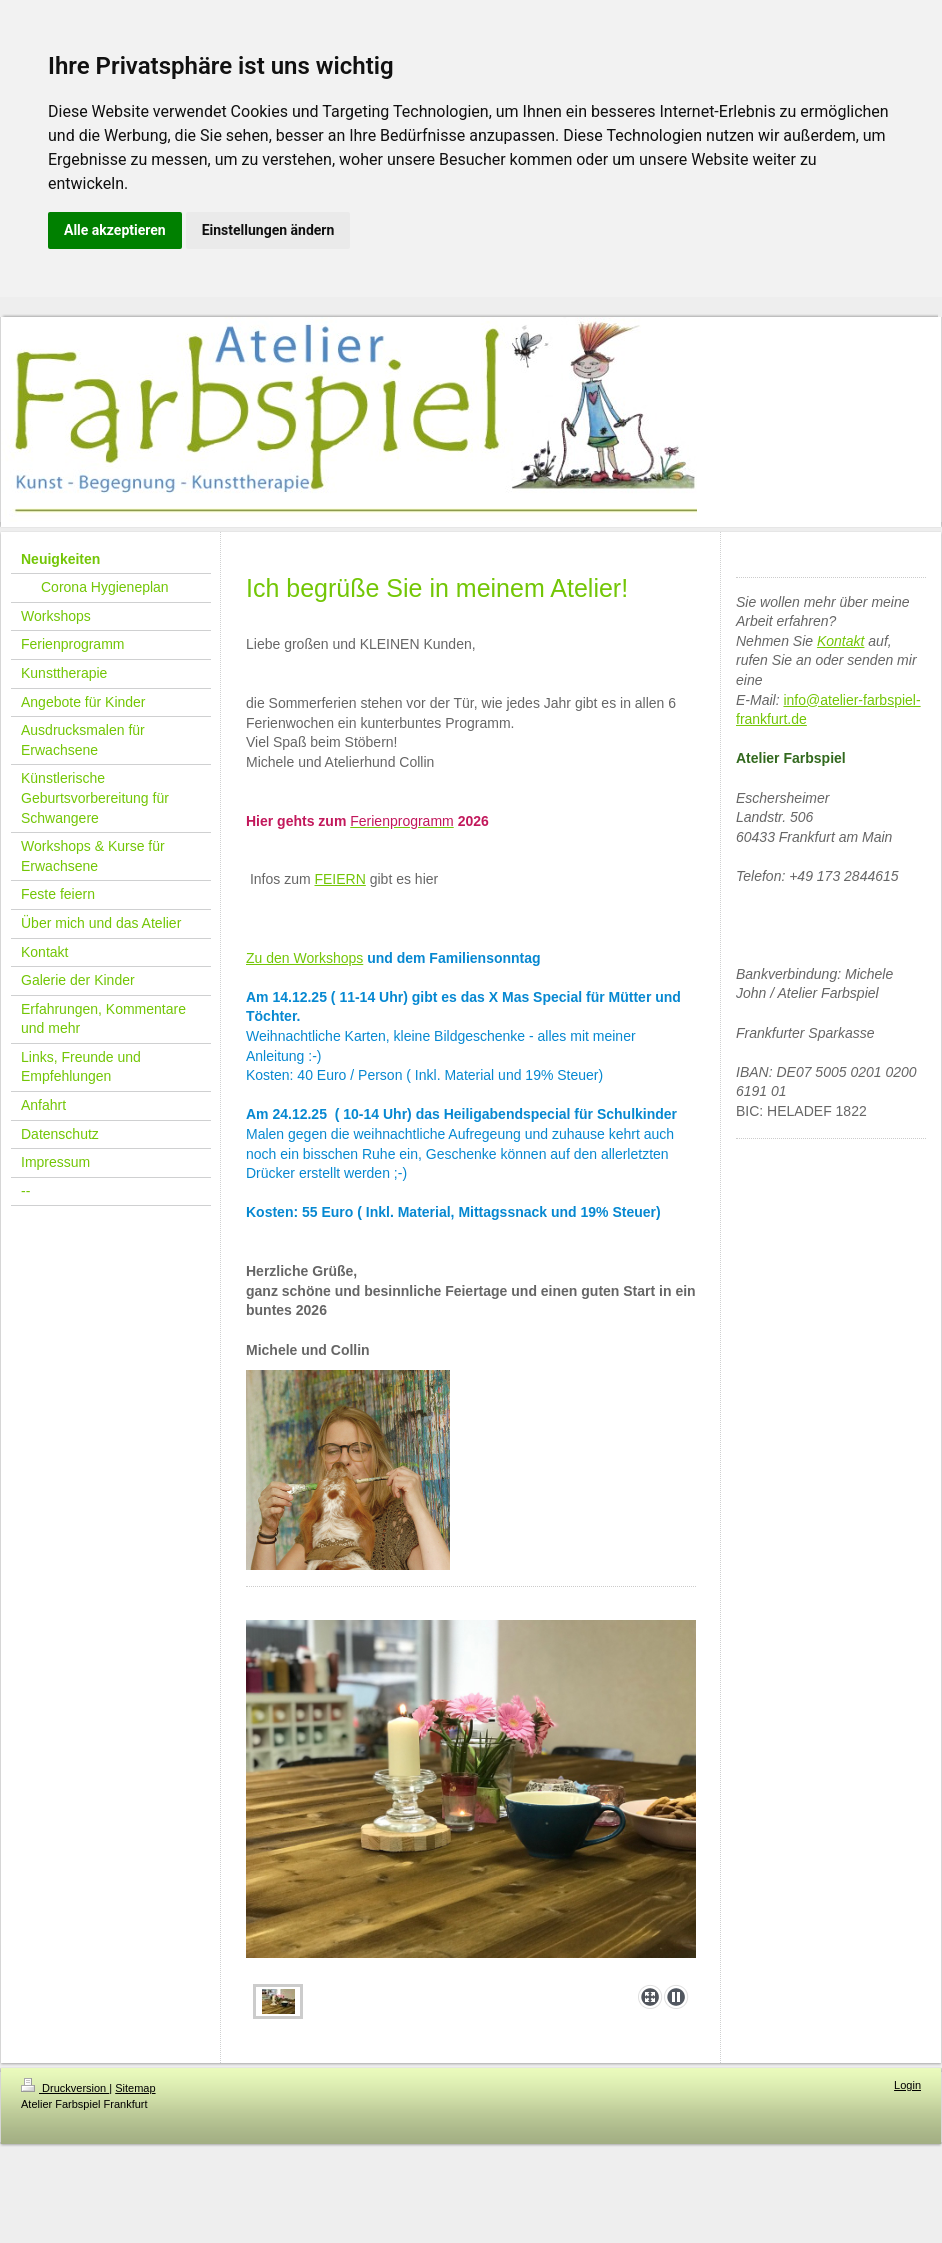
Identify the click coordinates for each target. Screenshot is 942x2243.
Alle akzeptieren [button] (115, 230)
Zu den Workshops (304, 958)
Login (907, 2085)
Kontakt (840, 641)
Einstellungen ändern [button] (268, 230)
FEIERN (339, 879)
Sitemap (135, 2088)
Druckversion (65, 2088)
